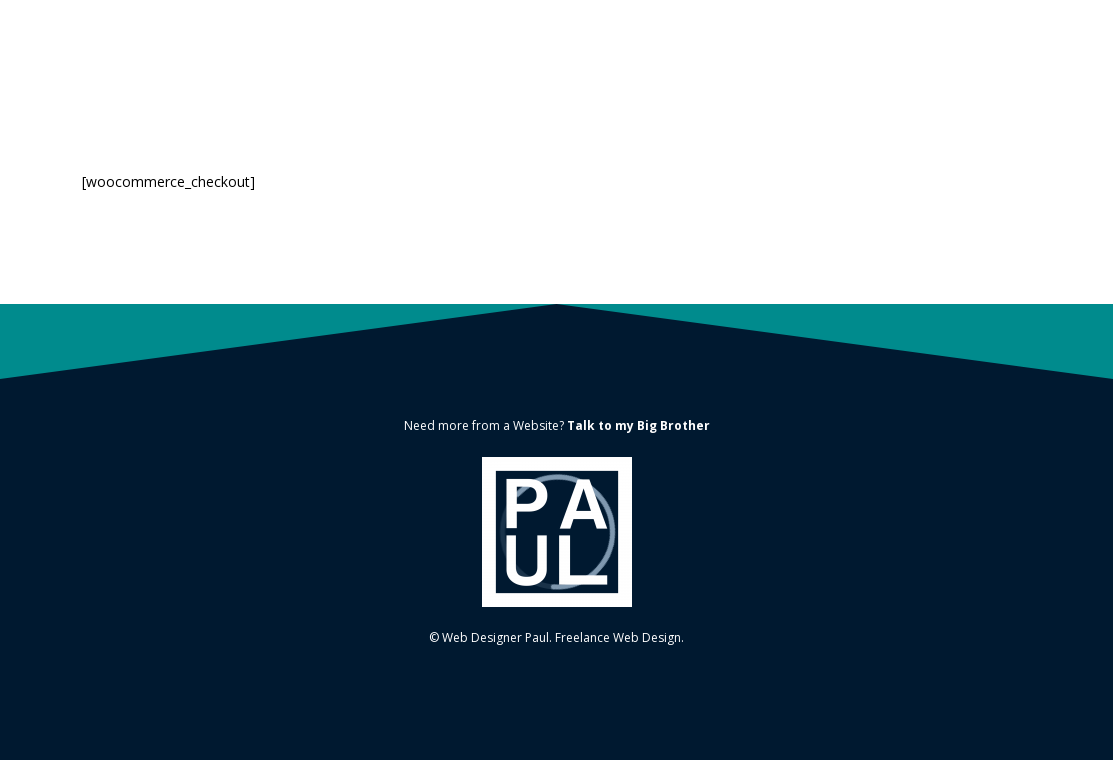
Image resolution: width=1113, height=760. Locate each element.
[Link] (557, 532)
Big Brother (673, 425)
